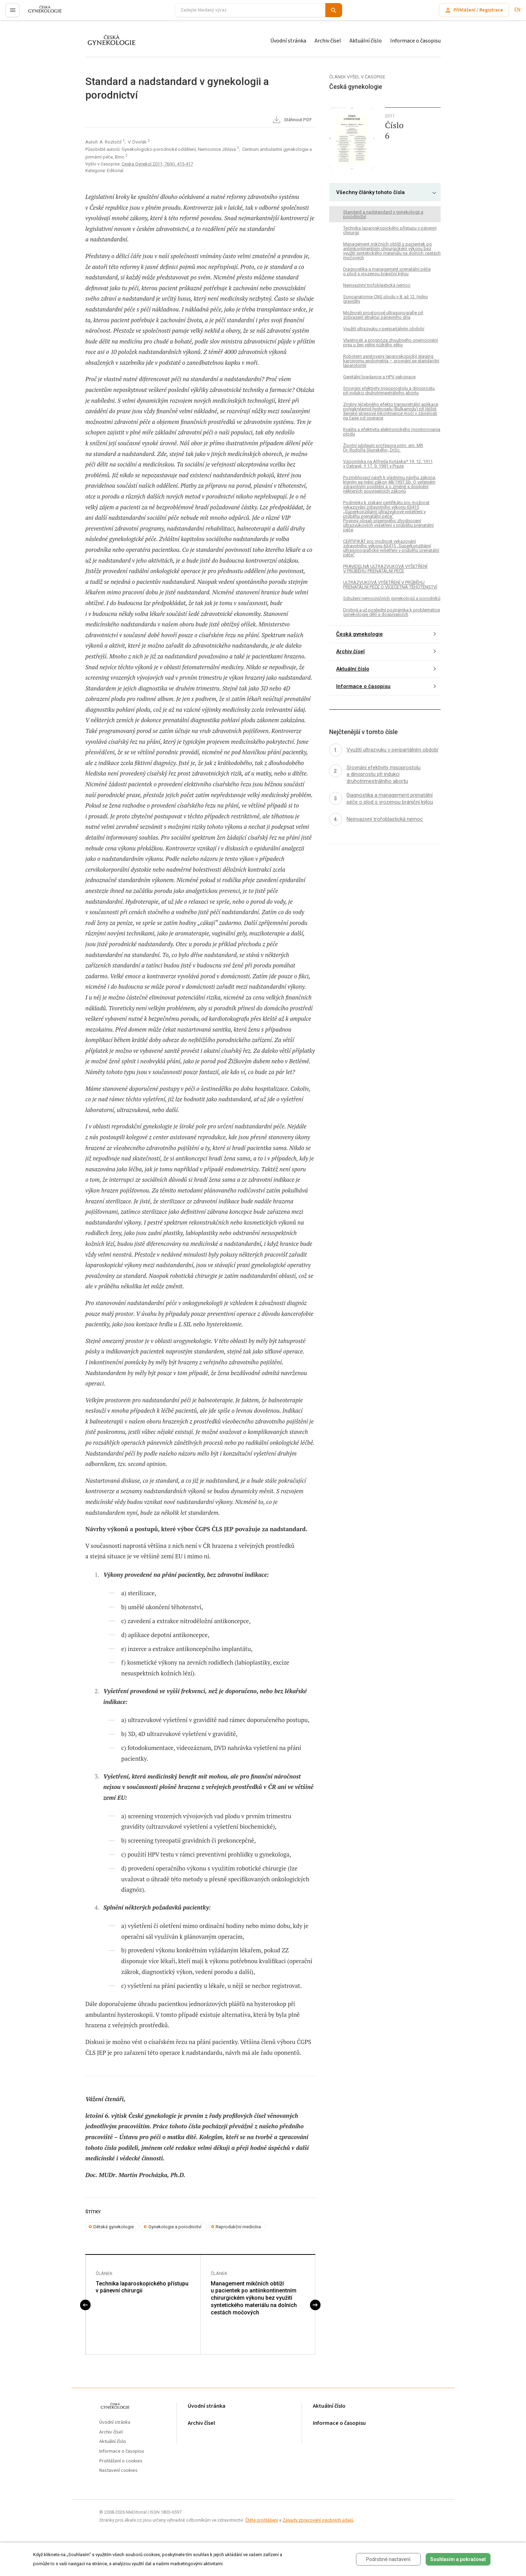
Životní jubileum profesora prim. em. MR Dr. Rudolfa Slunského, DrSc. (383, 448)
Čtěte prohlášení (261, 2520)
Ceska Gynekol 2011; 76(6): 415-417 (157, 164)
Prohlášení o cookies (120, 2461)
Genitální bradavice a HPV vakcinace (379, 376)
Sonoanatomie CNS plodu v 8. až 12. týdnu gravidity (385, 299)
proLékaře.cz (40, 13)
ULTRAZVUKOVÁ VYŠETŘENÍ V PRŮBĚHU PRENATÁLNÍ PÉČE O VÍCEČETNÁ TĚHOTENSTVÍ (390, 584)
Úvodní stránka (288, 41)
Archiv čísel (328, 41)
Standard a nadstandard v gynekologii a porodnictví (383, 214)
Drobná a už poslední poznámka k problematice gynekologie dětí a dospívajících (391, 612)
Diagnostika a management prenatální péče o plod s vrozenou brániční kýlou (387, 271)
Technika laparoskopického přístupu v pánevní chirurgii (142, 2287)
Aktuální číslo (365, 41)
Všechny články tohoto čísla (370, 192)
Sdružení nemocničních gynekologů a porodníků (391, 598)
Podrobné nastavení (388, 2559)
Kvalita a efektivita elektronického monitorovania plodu (391, 432)
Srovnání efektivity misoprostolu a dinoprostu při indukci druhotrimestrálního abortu (389, 390)
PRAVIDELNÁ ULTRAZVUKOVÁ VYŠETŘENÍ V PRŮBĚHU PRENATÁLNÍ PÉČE (385, 568)
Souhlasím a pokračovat (458, 2559)
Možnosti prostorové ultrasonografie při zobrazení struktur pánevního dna (383, 315)
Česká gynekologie (359, 634)
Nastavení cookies (118, 2470)
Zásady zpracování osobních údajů (318, 2520)
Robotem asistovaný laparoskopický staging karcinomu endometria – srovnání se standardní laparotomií (391, 361)
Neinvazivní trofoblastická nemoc (376, 285)
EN (517, 10)
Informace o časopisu (415, 41)
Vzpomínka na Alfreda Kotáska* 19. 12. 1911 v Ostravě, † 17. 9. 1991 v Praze (388, 464)
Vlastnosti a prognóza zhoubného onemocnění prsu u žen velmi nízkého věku (390, 342)
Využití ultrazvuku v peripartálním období (383, 328)
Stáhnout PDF (292, 120)
